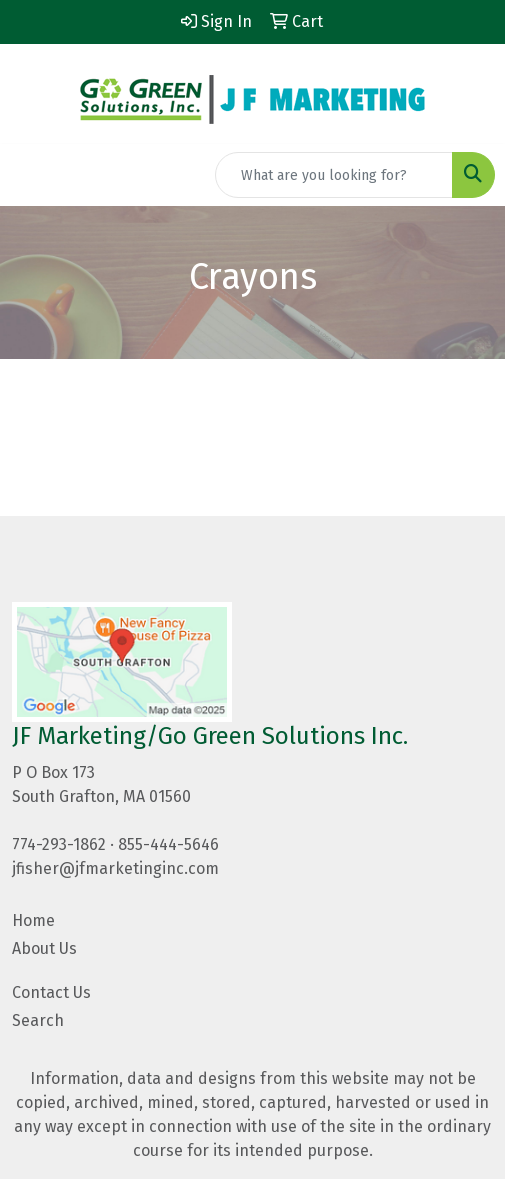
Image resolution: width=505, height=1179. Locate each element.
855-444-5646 (168, 844)
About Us (44, 948)
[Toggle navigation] (31, 175)
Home (33, 920)
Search (38, 1020)
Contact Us (51, 992)
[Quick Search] (334, 175)
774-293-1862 (59, 844)
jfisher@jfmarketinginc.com (115, 868)
